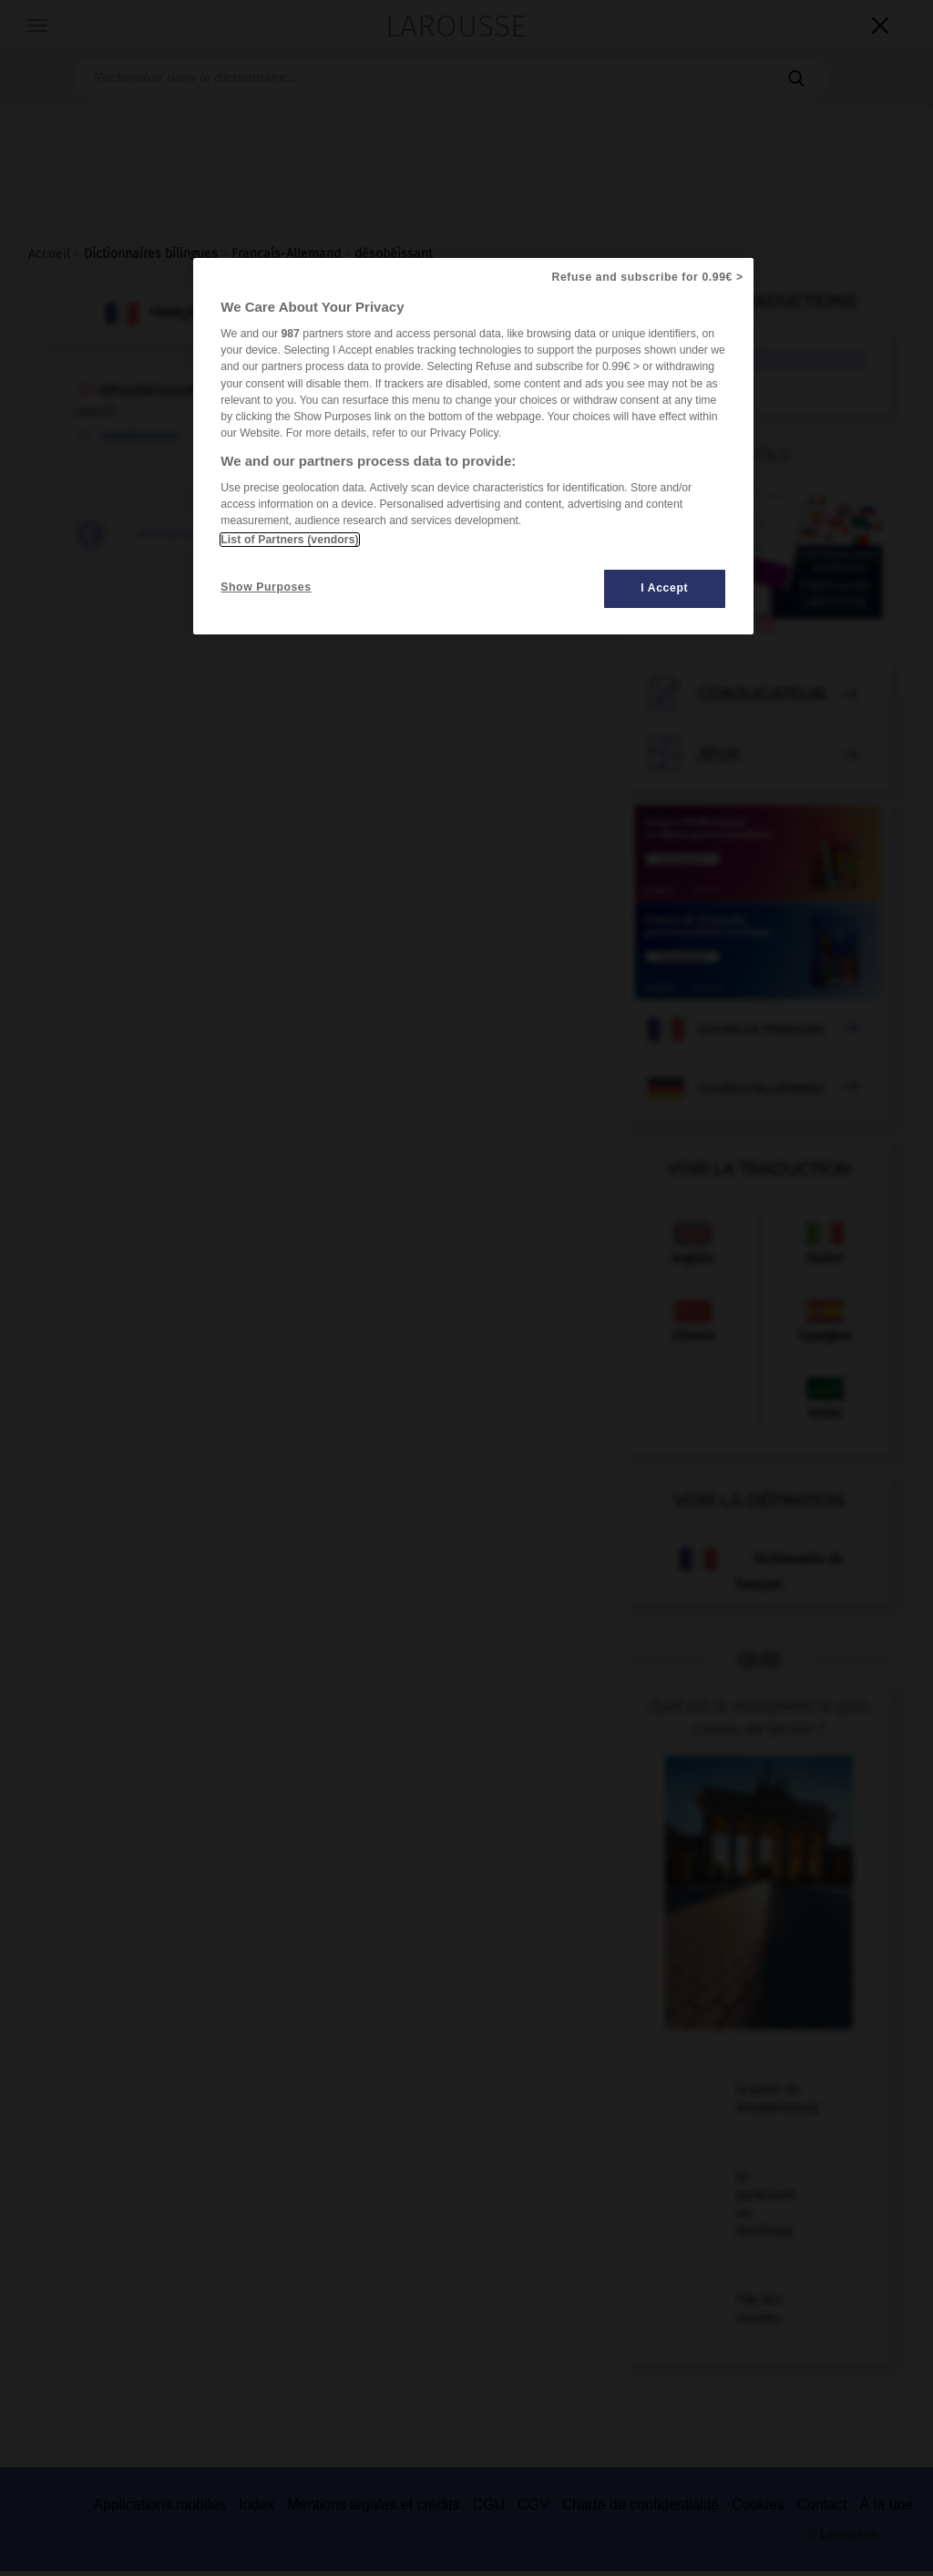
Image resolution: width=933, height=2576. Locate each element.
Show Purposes (265, 587)
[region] (473, 446)
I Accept (664, 588)
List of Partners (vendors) (289, 539)
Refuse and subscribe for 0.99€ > (647, 277)
